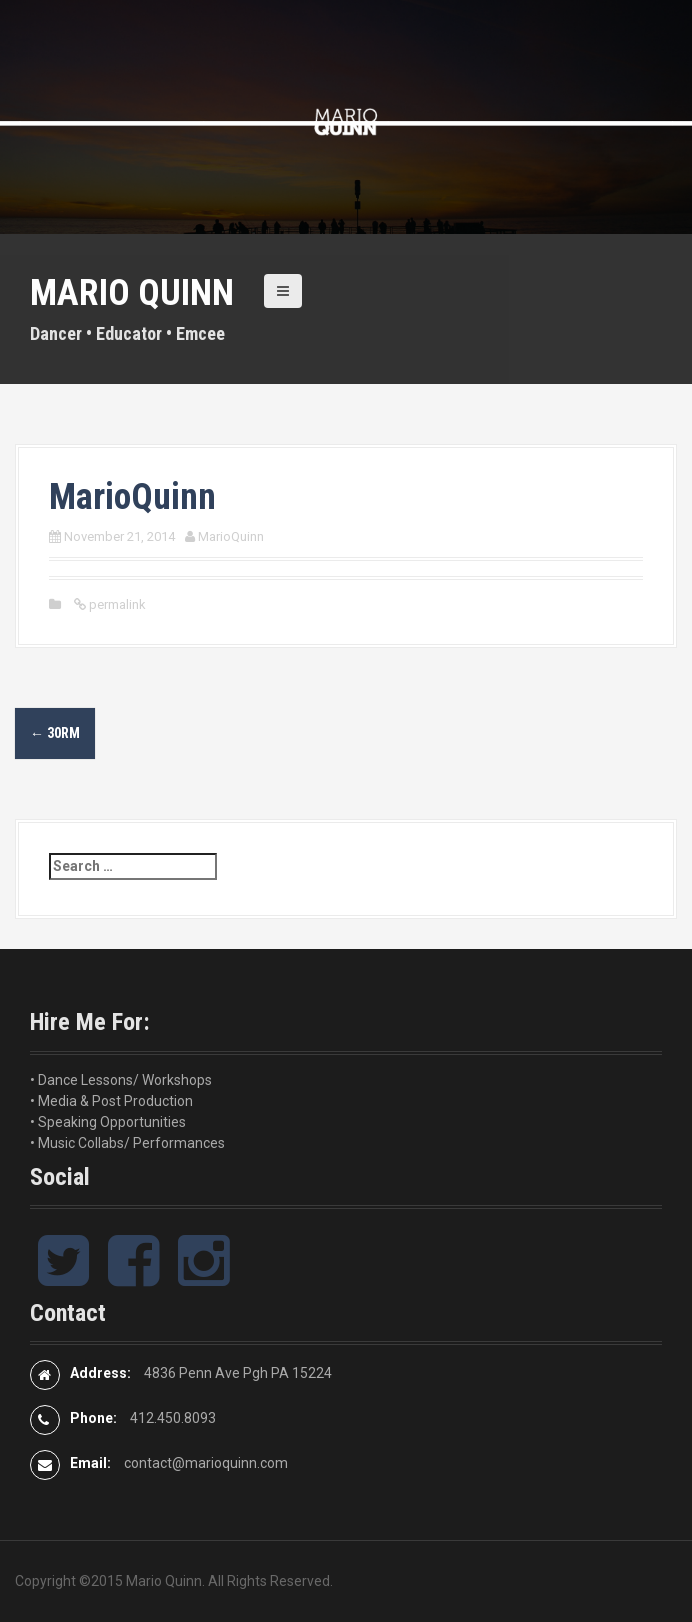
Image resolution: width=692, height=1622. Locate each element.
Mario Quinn (132, 293)
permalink (116, 604)
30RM (55, 733)
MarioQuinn (231, 536)
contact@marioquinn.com (206, 1463)
